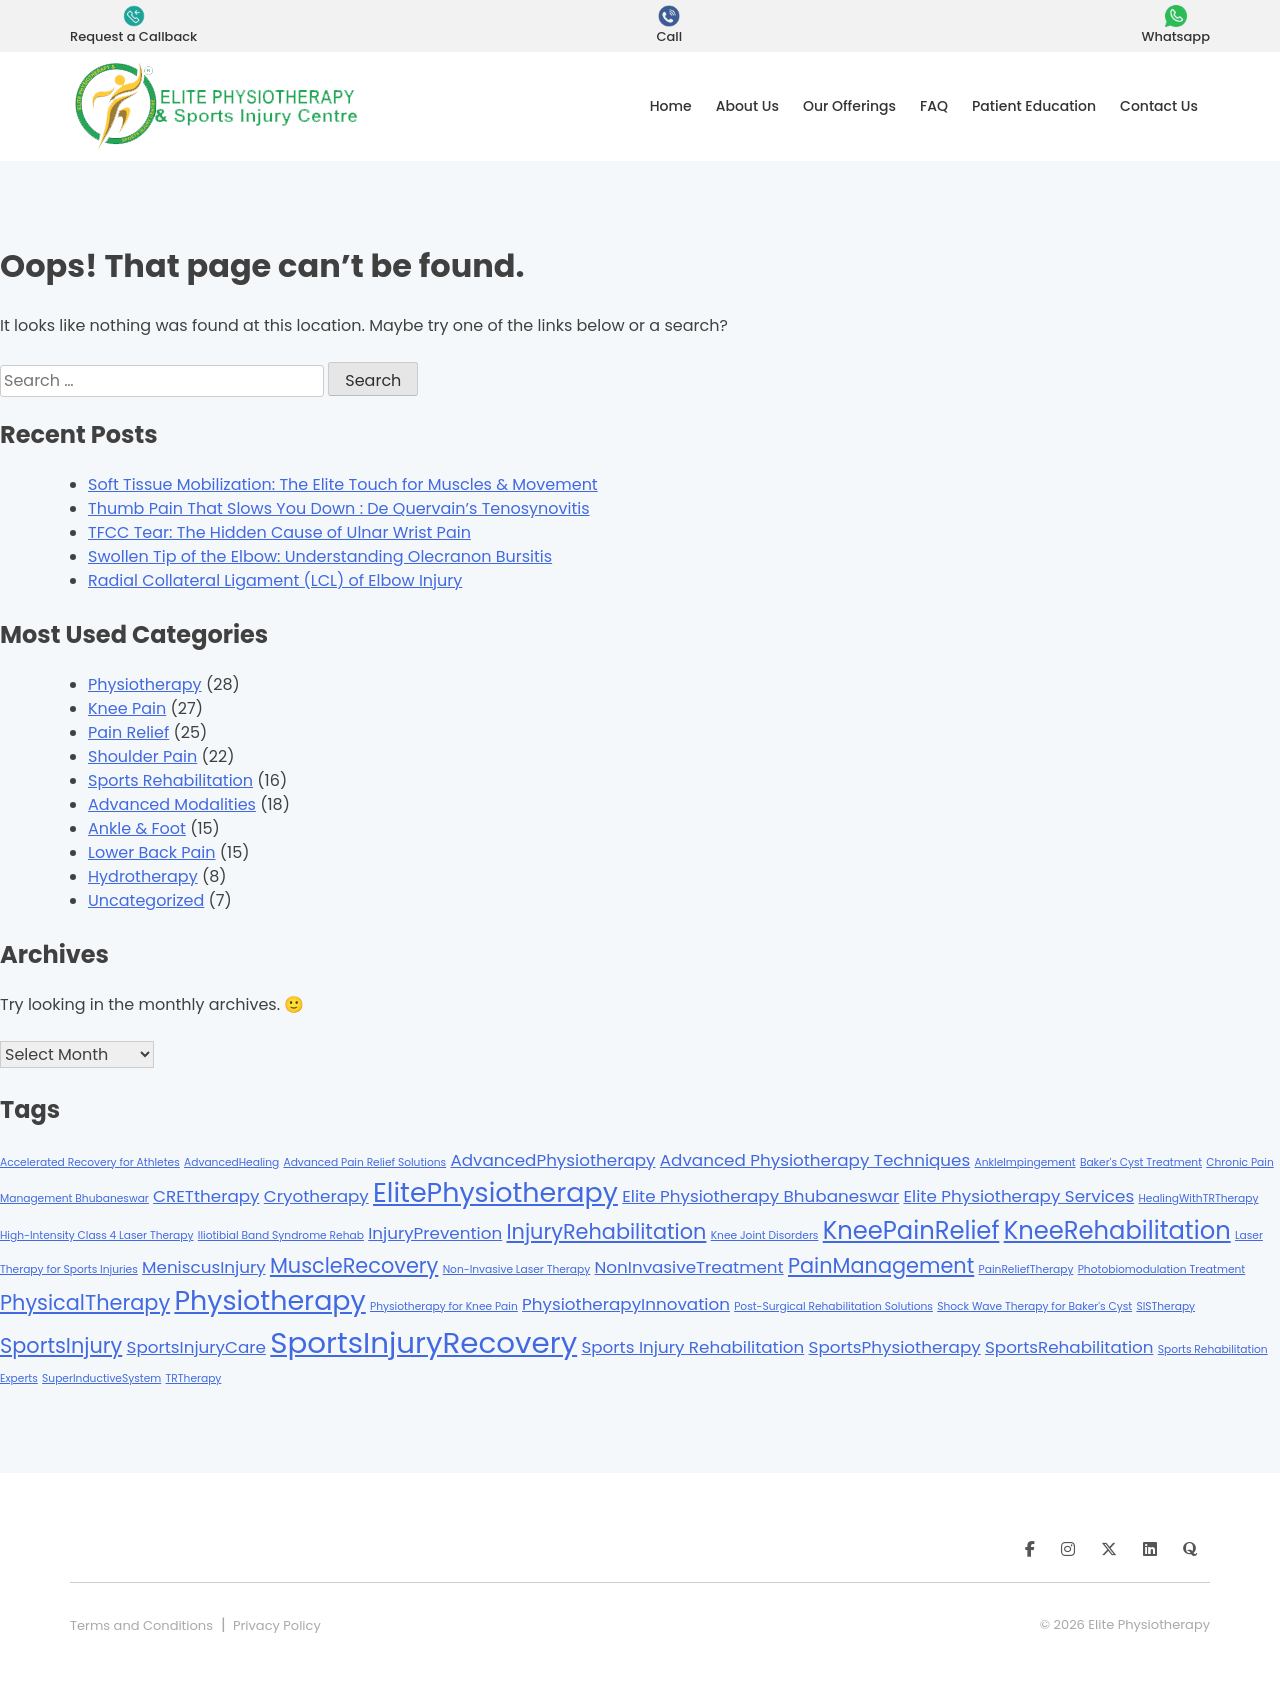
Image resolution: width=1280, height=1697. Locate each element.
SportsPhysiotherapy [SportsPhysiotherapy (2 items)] (895, 1347)
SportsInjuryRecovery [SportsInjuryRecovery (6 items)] (423, 1342)
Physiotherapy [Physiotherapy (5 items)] (269, 1300)
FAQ (934, 106)
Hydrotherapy (143, 876)
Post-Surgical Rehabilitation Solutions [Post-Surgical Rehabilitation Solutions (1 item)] (833, 1306)
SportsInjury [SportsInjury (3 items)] (61, 1345)
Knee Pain (127, 708)
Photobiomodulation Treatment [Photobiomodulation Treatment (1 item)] (1162, 1269)
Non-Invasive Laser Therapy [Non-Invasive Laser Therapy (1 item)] (517, 1269)
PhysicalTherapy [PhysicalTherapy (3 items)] (85, 1302)
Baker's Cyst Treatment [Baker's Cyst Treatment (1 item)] (1141, 1162)
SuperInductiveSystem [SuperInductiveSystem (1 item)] (101, 1378)
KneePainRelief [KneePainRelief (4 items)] (911, 1230)
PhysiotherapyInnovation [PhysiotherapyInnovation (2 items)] (626, 1304)
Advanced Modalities (172, 804)
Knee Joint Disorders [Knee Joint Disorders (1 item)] (765, 1235)
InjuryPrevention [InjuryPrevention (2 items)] (435, 1233)
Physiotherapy (145, 684)
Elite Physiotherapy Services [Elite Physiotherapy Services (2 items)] (1018, 1196)
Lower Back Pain (152, 852)
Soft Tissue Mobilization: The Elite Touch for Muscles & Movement (343, 484)
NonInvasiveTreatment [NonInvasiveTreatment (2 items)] (689, 1267)
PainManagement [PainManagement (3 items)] (881, 1265)
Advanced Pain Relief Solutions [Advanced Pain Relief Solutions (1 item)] (364, 1162)
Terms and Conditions (141, 1625)
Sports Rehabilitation (170, 780)
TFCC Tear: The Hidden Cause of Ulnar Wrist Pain (279, 532)
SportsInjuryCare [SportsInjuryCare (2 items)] (196, 1347)
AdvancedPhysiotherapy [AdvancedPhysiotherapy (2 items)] (552, 1160)
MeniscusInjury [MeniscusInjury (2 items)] (204, 1267)
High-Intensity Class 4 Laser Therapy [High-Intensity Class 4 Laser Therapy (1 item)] (97, 1235)
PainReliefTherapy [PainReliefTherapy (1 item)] (1026, 1269)
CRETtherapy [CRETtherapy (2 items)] (206, 1196)
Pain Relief (128, 732)
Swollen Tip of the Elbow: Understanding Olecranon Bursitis (320, 556)
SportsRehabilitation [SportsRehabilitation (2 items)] (1069, 1347)
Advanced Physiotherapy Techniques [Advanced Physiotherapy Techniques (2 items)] (815, 1160)
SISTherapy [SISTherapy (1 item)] (1165, 1306)
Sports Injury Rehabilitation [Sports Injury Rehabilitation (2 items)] (692, 1347)
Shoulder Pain (142, 756)
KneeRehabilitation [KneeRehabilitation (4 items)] (1117, 1230)
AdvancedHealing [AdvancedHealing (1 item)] (231, 1162)
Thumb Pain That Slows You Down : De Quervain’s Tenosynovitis (339, 508)
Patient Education (1034, 106)
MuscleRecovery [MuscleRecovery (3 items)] (354, 1265)
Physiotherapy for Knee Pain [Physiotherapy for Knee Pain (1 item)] (444, 1306)
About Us (747, 106)
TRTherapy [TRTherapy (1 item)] (194, 1378)
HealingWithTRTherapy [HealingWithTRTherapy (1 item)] (1198, 1198)
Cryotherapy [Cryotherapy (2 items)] (316, 1196)
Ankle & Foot (137, 828)
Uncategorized (146, 900)
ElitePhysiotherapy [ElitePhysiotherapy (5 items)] (495, 1192)
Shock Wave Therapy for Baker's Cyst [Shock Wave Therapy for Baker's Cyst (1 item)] (1034, 1306)
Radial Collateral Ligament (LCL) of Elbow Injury (275, 580)
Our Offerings (849, 106)
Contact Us (1159, 106)
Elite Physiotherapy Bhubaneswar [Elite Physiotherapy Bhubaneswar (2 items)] (760, 1196)
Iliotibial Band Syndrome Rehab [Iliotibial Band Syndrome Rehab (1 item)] (281, 1235)
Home (671, 106)
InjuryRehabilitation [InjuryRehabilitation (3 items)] (606, 1231)
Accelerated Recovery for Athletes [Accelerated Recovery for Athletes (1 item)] (90, 1162)
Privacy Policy (277, 1625)
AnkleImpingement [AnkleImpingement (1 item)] (1025, 1162)
